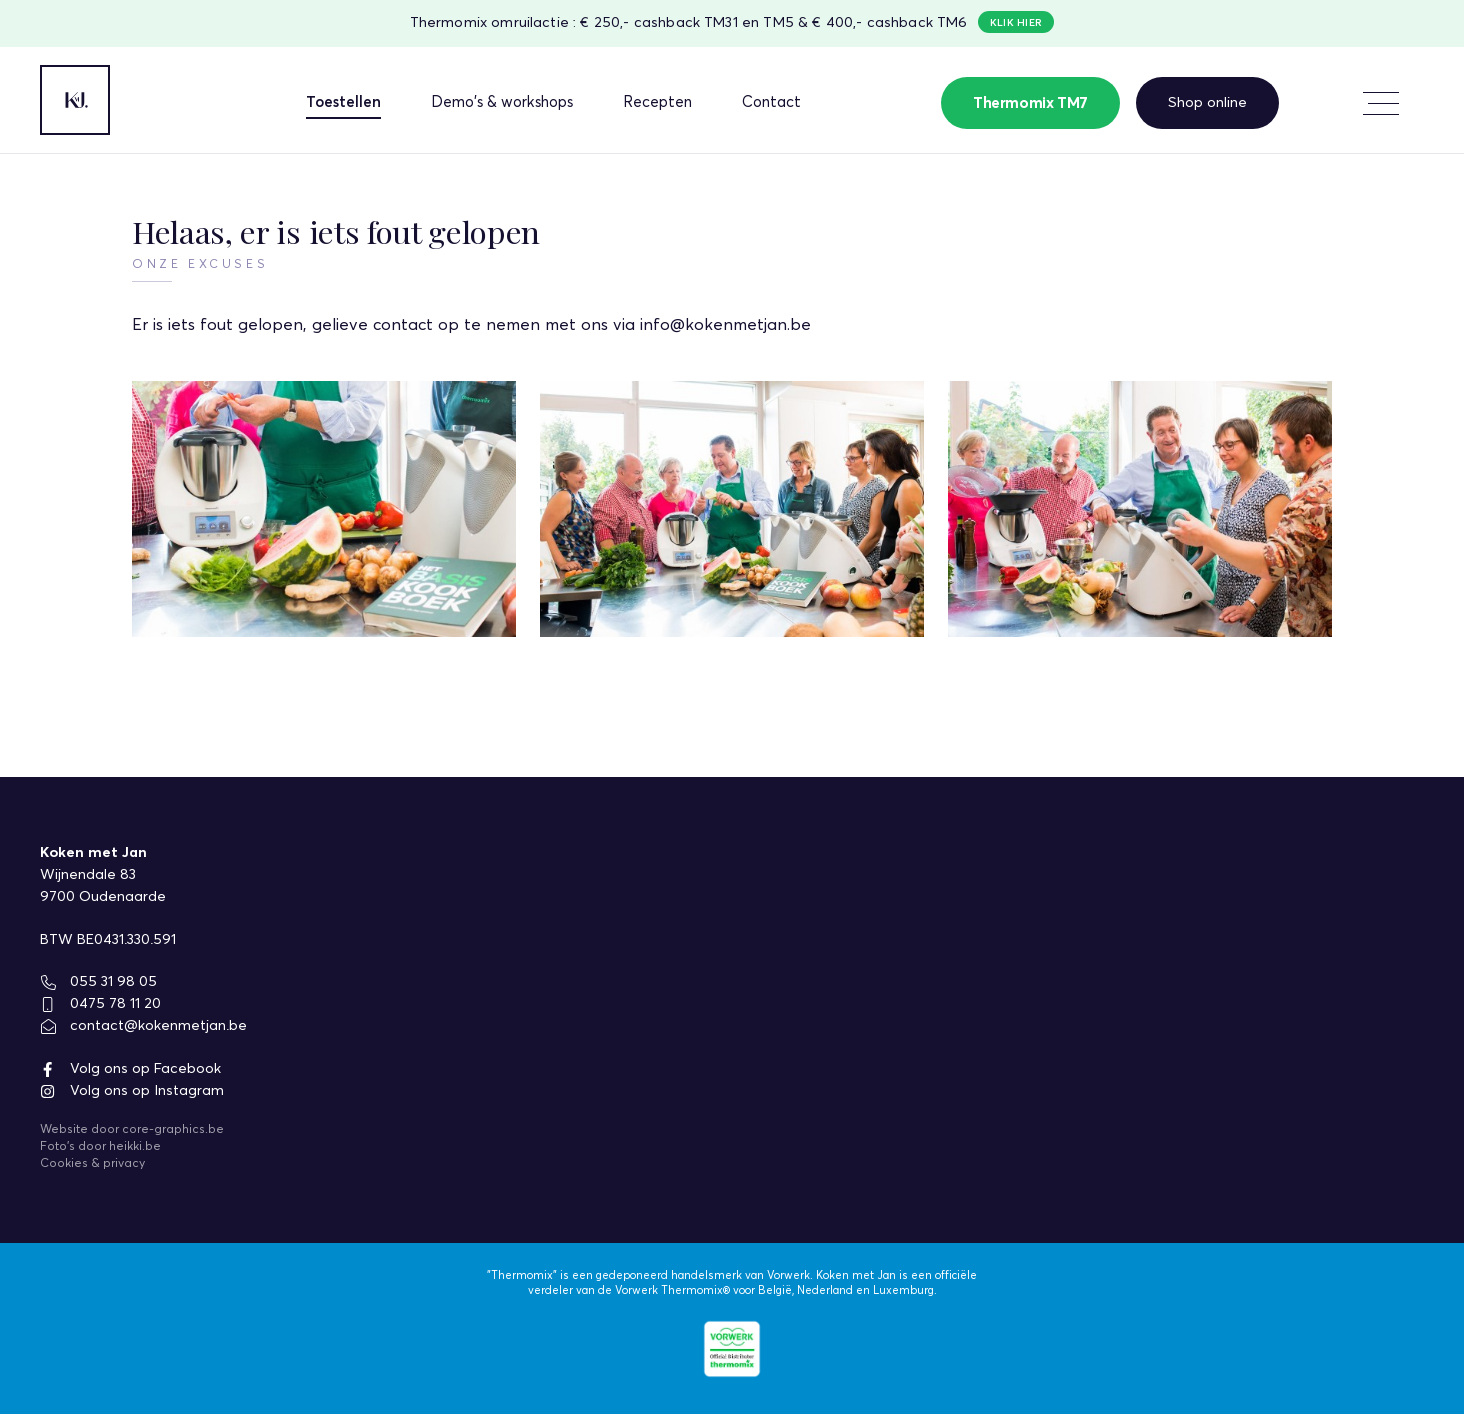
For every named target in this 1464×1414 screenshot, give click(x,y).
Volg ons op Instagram (132, 1091)
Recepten (657, 102)
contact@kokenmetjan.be (143, 1026)
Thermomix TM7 (1030, 103)
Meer (1374, 101)
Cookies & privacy (92, 1164)
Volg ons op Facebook (130, 1069)
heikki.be (135, 1147)
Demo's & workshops (502, 102)
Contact (771, 102)
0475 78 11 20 (100, 1004)
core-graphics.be (173, 1130)
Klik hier (1016, 23)
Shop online (1207, 102)
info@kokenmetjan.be (725, 325)
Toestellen (343, 102)
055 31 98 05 (98, 982)
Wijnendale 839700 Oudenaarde (103, 886)
